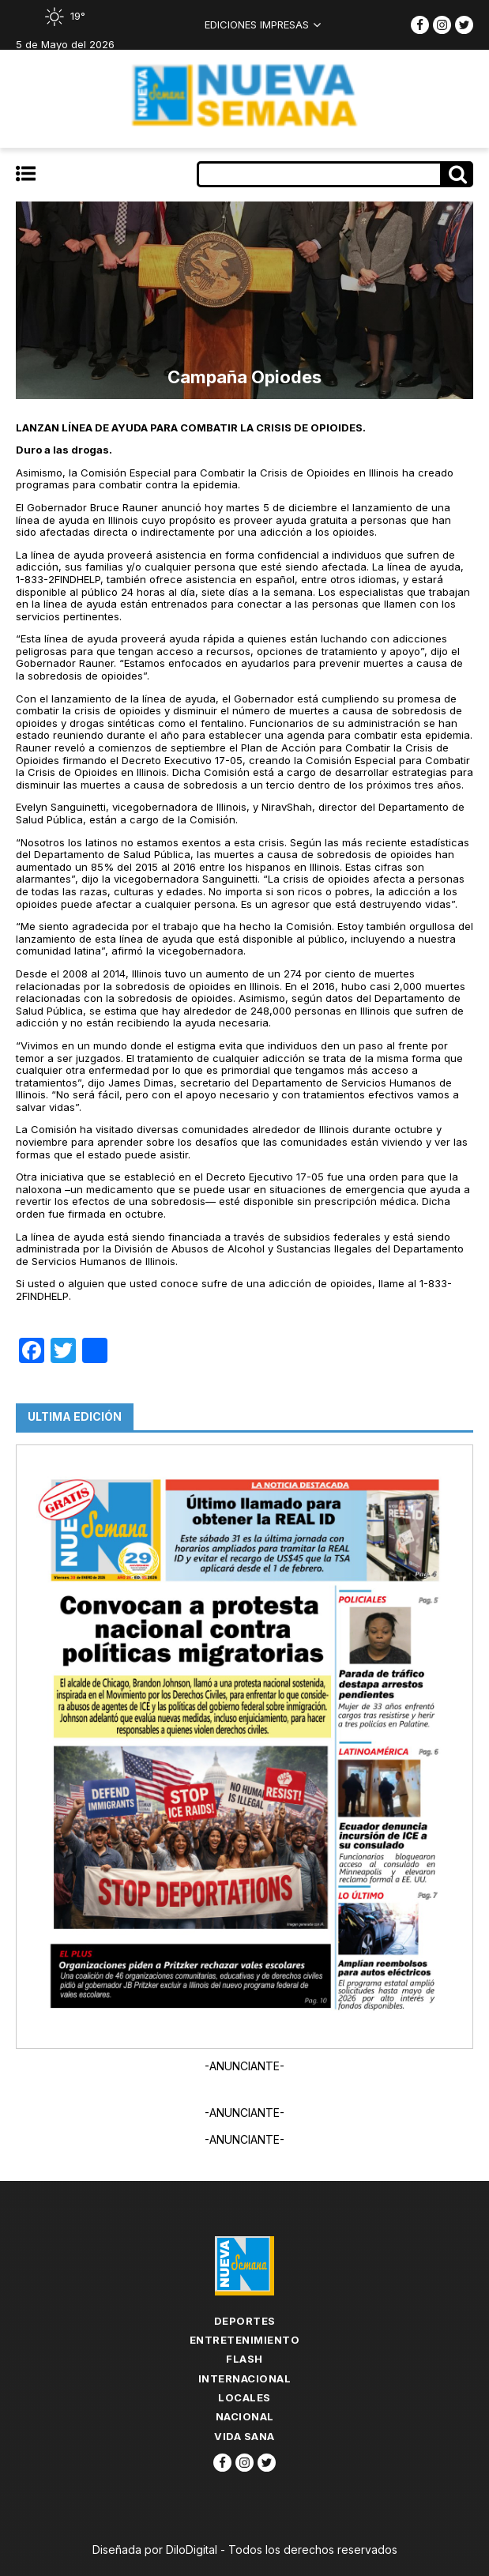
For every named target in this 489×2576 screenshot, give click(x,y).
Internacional (245, 2378)
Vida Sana (244, 2436)
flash (244, 2358)
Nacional (245, 2416)
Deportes (245, 2320)
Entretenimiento (245, 2339)
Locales (244, 2397)
